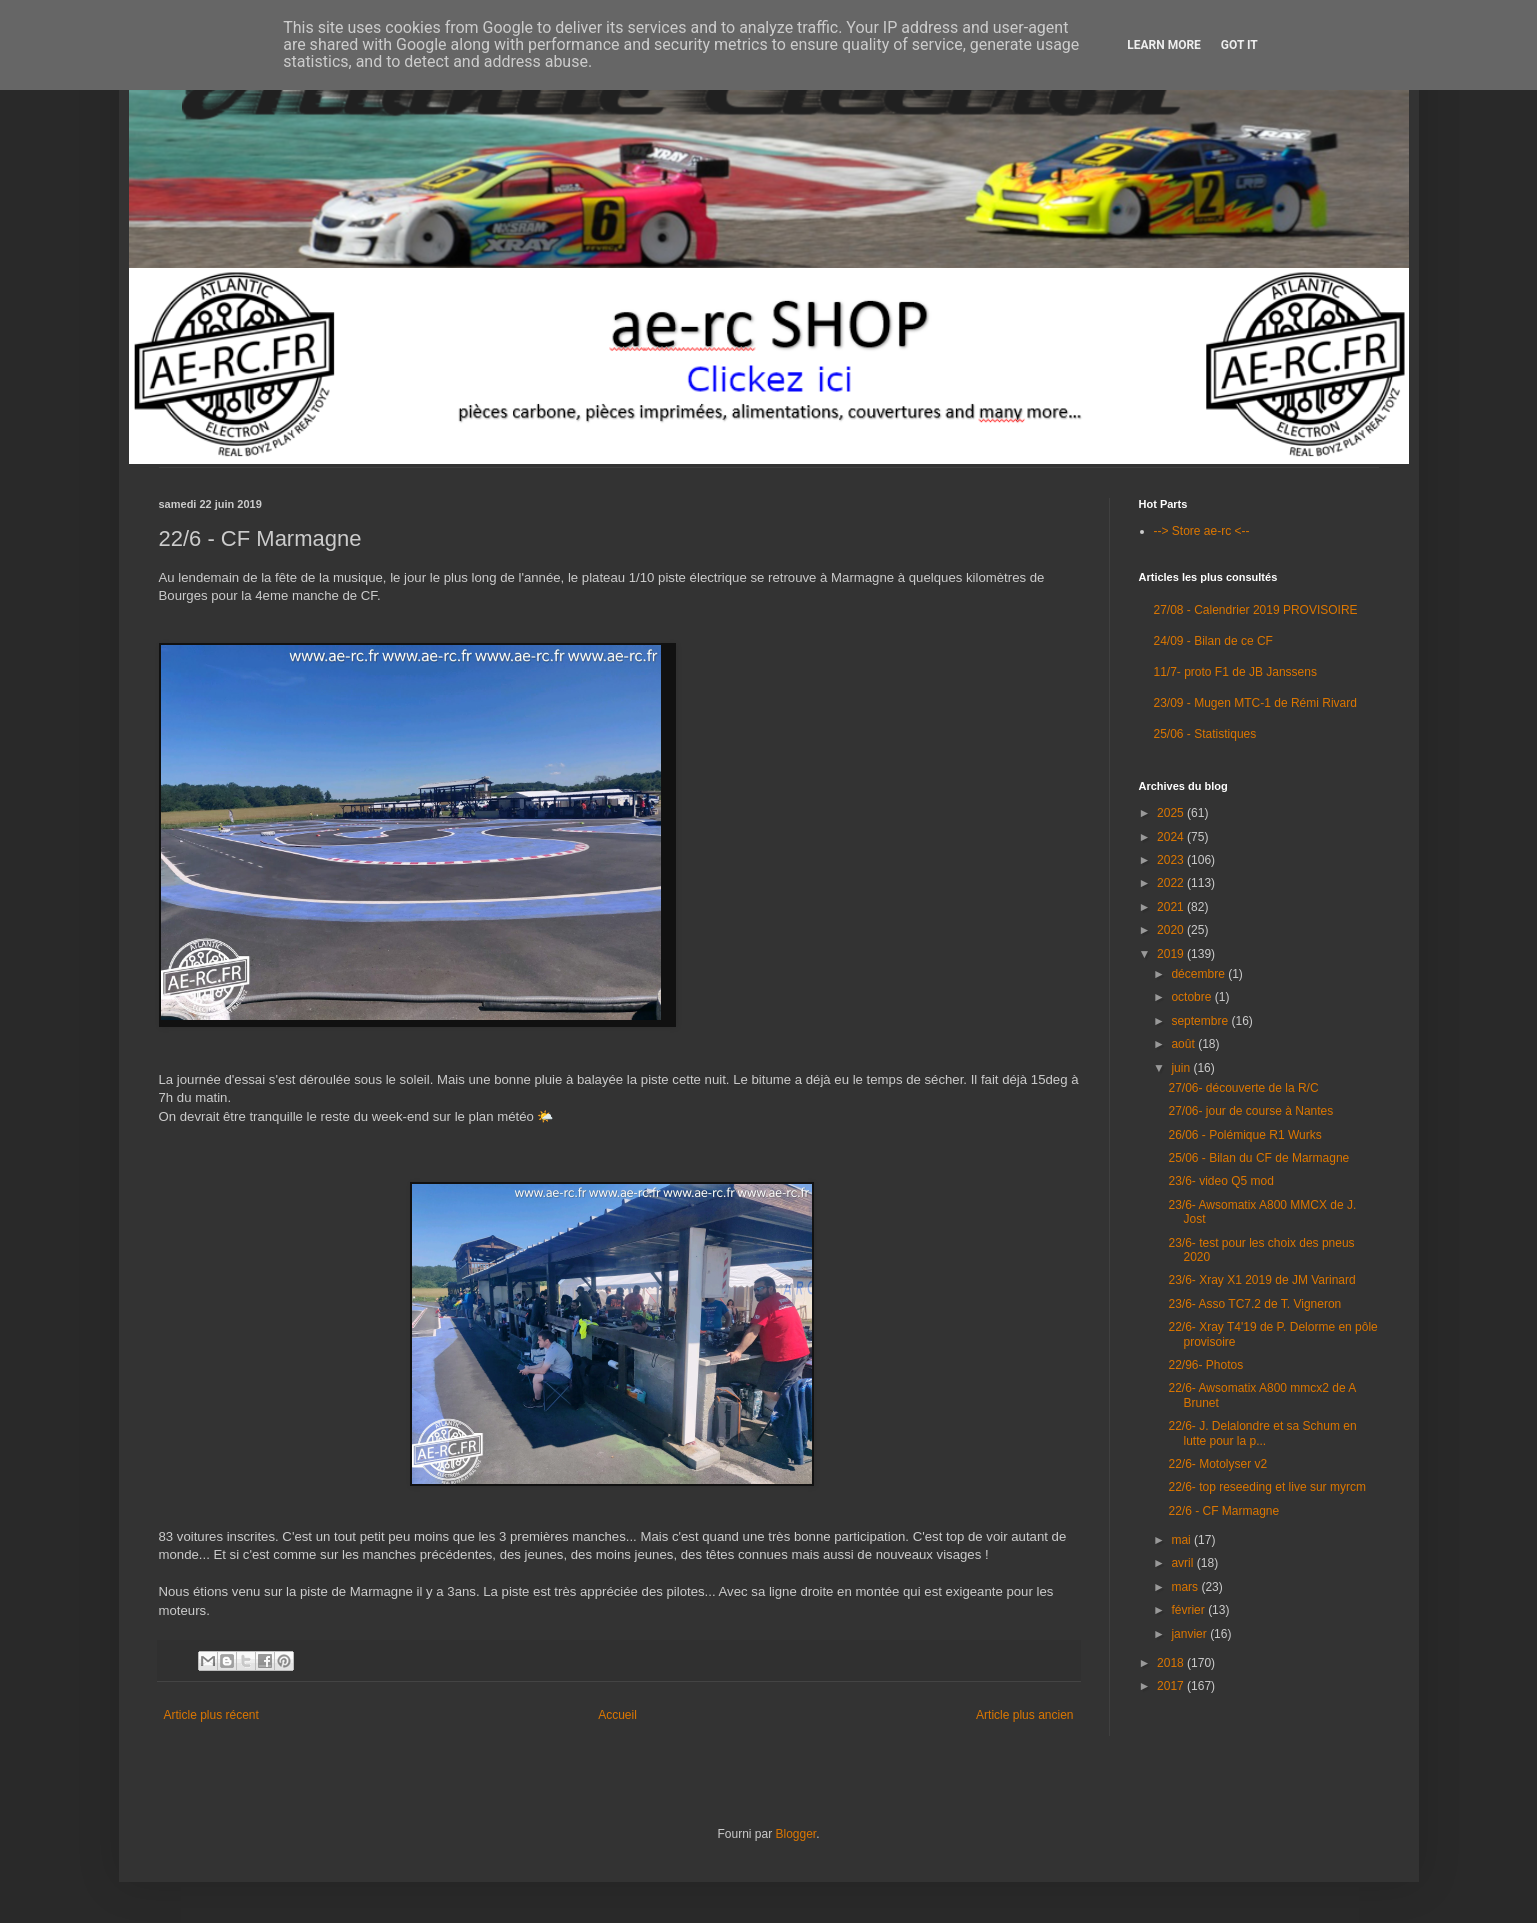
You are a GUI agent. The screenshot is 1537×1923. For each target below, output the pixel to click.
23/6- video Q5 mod (1220, 1181)
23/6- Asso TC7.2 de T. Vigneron (1254, 1304)
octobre (1192, 997)
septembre (1201, 1021)
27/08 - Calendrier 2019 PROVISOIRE (1256, 610)
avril (1183, 1563)
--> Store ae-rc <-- (1202, 531)
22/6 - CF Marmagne (1223, 1511)
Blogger (795, 1834)
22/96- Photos (1205, 1365)
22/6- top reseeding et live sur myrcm (1266, 1487)
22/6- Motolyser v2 (1217, 1464)
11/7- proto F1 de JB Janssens (1235, 672)
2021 (1172, 907)
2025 (1172, 813)
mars (1186, 1587)
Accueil (617, 1715)
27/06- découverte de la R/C (1243, 1088)
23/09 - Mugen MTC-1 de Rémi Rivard (1255, 703)
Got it (1239, 45)
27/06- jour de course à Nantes (1250, 1111)
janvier (1190, 1634)
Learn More (1164, 45)
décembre (1199, 974)
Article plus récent (211, 1715)
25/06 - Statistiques (1205, 734)
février (1189, 1610)
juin (1182, 1068)
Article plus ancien (1024, 1715)
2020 (1172, 930)
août (1184, 1044)
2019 (1172, 954)
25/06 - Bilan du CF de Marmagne (1258, 1158)
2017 (1172, 1686)
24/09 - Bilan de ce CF (1213, 641)
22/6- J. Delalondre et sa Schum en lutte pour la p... (1262, 1433)
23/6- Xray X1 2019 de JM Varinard (1261, 1280)
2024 (1172, 837)
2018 (1172, 1663)
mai (1182, 1540)
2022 (1172, 883)
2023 (1172, 860)
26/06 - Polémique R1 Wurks (1244, 1135)
